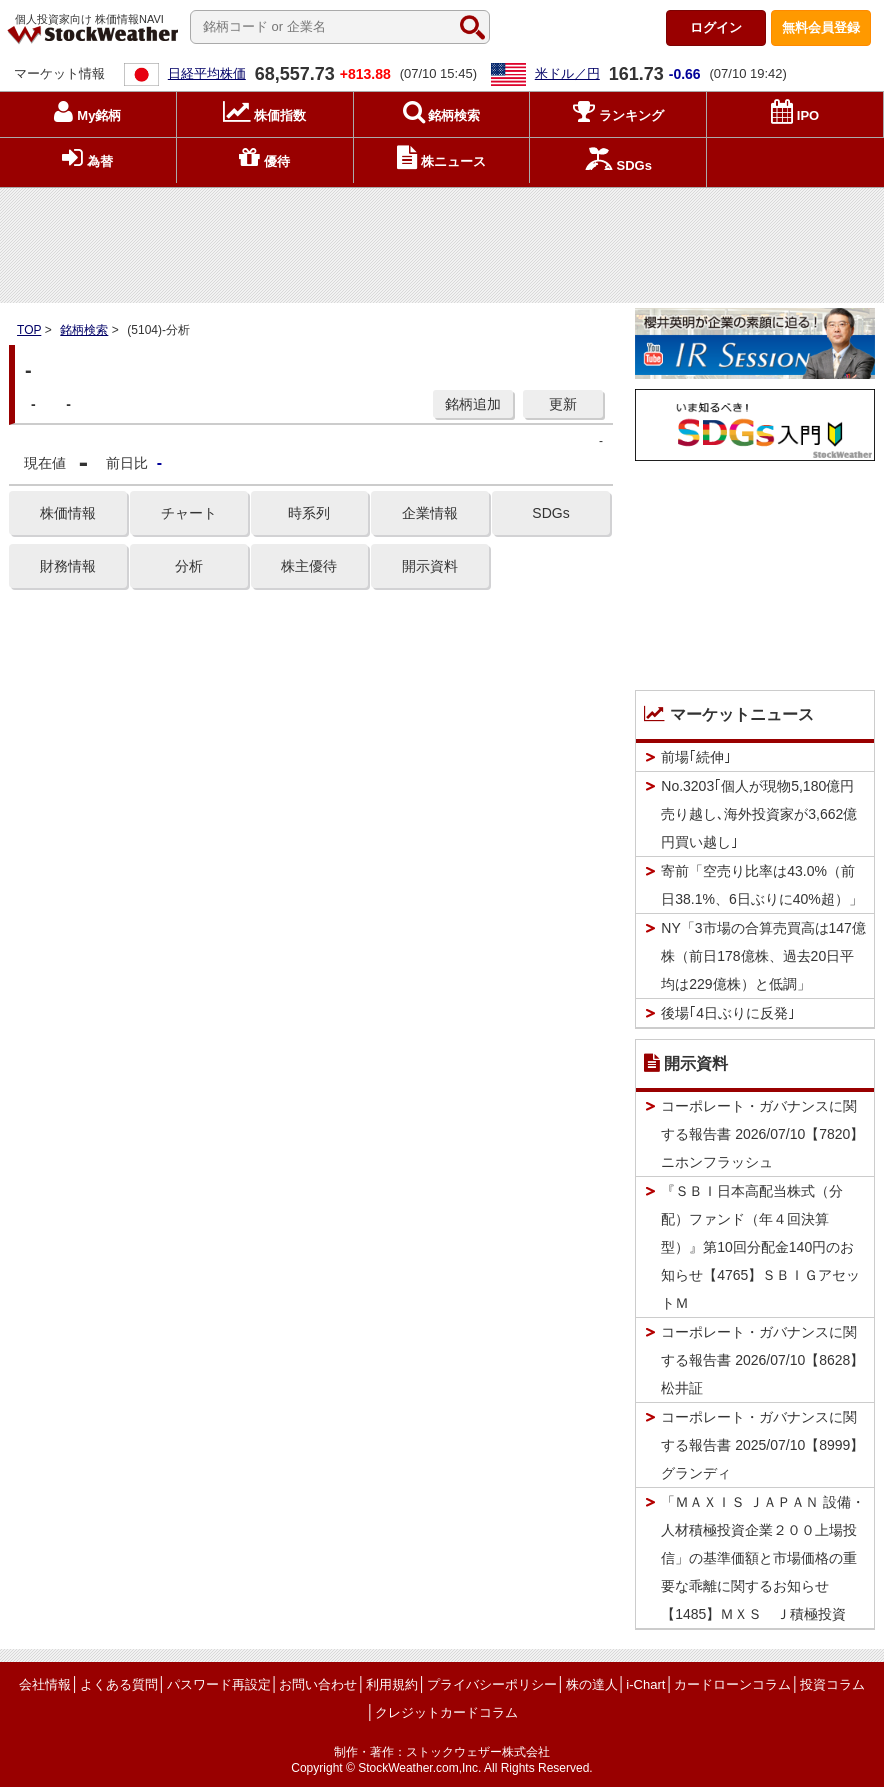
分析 (189, 566)
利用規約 (392, 1684)
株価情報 (68, 513)
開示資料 (430, 566)
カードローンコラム (732, 1684)
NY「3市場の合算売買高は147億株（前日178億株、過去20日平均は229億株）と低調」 (763, 956)
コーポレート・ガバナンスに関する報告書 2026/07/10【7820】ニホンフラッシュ (762, 1134)
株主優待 (309, 566)
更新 (563, 404)
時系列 (309, 513)
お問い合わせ (318, 1684)
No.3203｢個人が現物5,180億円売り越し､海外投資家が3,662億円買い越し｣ (759, 814)
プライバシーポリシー (492, 1684)
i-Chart (645, 1684)
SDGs (550, 513)
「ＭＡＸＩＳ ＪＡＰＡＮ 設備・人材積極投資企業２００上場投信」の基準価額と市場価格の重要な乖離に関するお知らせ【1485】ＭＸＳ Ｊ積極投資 (763, 1558)
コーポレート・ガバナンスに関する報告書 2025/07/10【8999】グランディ (762, 1445)
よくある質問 (119, 1684)
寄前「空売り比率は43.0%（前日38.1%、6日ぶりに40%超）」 (762, 885)
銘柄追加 (473, 404)
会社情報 (45, 1684)
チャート (189, 513)
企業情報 (430, 513)
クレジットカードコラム (446, 1712)
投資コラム (832, 1684)
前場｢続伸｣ (696, 757)
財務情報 (68, 566)
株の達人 (592, 1684)
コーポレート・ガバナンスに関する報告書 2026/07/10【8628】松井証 (762, 1360)
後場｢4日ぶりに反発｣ (728, 1013)
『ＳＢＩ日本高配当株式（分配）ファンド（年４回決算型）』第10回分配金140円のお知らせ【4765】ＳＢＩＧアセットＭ (760, 1247)
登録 (821, 27)
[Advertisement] (442, 241)
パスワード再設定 (219, 1684)
